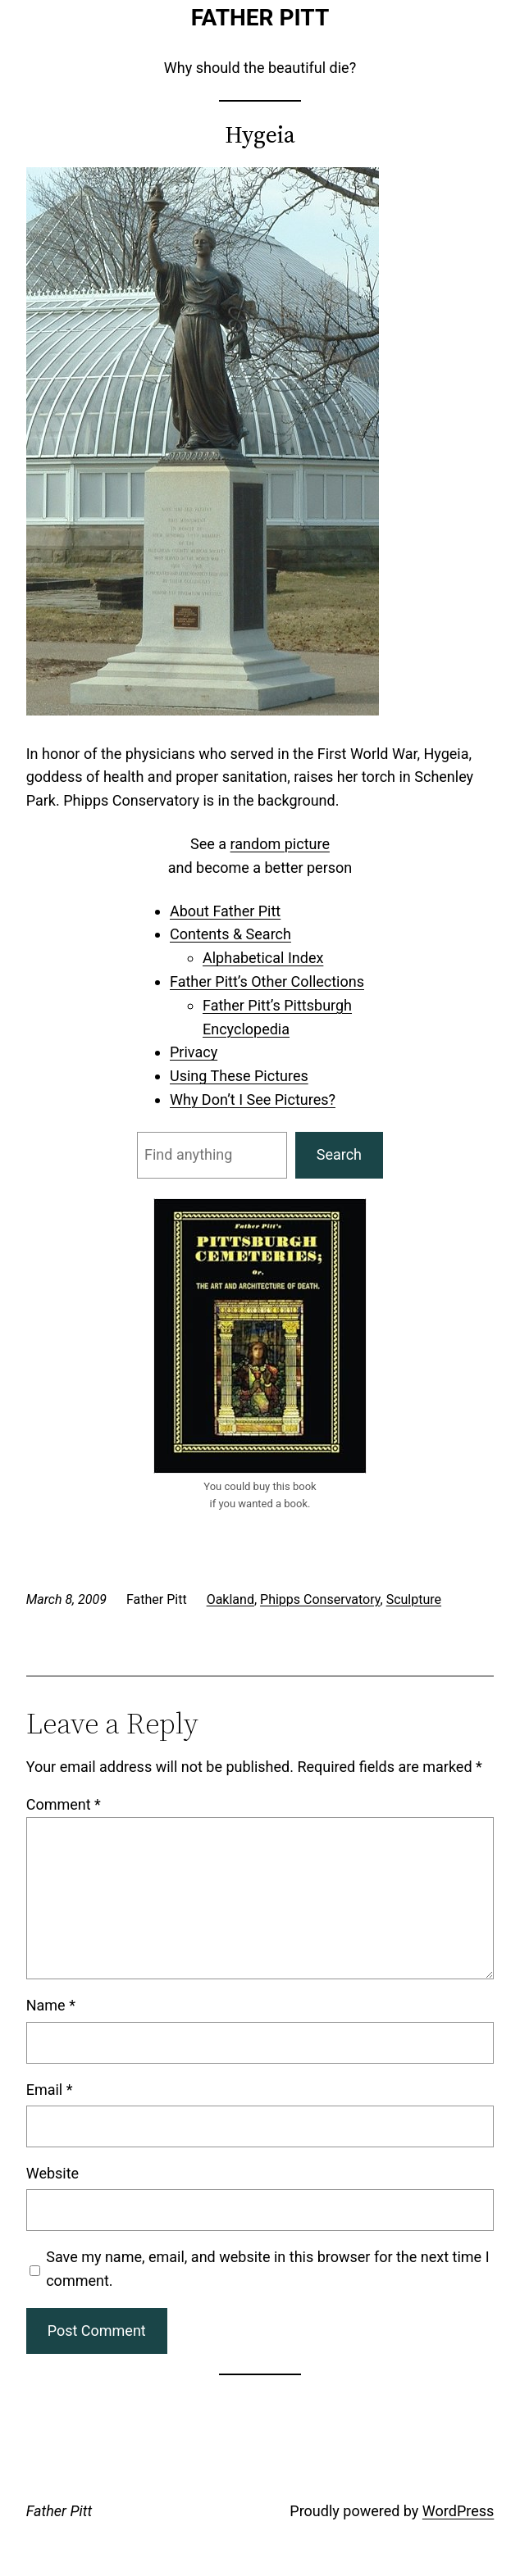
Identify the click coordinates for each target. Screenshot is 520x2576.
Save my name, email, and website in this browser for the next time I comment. (267, 2268)
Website (52, 2173)
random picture (280, 843)
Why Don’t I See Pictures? (252, 1099)
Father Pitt (260, 17)
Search (339, 1154)
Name (50, 2005)
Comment (63, 1804)
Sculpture (413, 1599)
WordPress (458, 2510)
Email (49, 2089)
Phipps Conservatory (320, 1599)
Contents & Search (230, 934)
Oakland (230, 1599)
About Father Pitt (225, 911)
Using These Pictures (239, 1075)
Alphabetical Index (263, 957)
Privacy (193, 1052)
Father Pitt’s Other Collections (267, 981)
